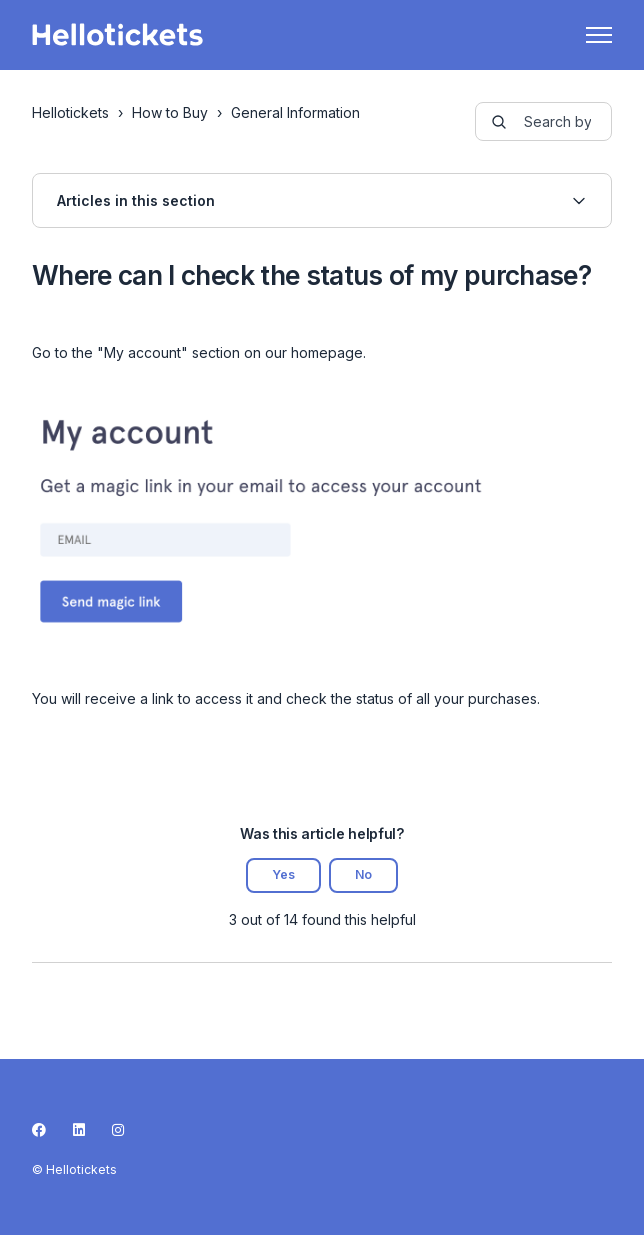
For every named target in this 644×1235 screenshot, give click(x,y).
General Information (295, 112)
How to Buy (170, 112)
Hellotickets (70, 112)
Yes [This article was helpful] (283, 874)
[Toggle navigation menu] (599, 35)
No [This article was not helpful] (363, 874)
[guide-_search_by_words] (543, 121)
